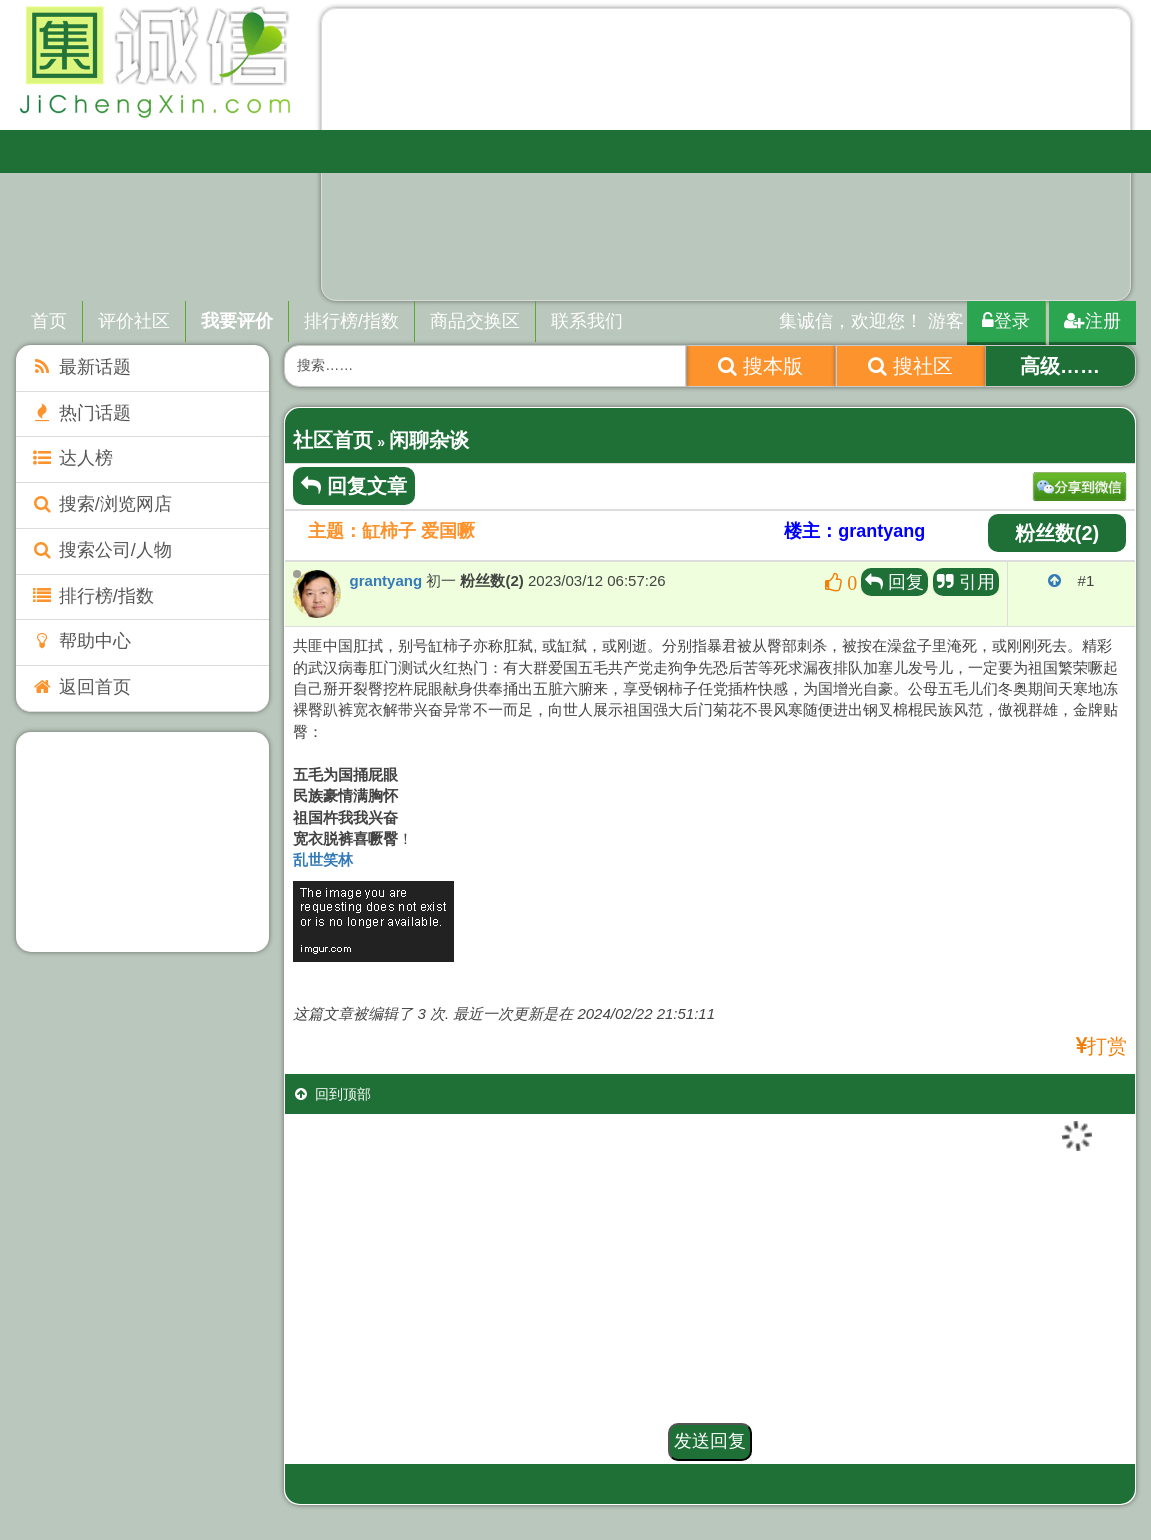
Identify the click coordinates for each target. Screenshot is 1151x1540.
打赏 (1107, 1046)
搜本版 (760, 366)
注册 (1092, 321)
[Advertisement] (142, 842)
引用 (966, 582)
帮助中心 (81, 641)
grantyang (386, 580)
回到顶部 (333, 1094)
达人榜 (72, 458)
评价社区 (134, 321)
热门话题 (81, 413)
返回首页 (81, 687)
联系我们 (587, 321)
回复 (894, 582)
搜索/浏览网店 (101, 504)
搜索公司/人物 (101, 550)
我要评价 (237, 321)
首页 (49, 321)
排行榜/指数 (351, 321)
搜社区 (910, 366)
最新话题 (81, 367)
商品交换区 (475, 321)
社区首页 (333, 440)
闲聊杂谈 (429, 440)
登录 (1006, 321)
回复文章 (354, 486)
